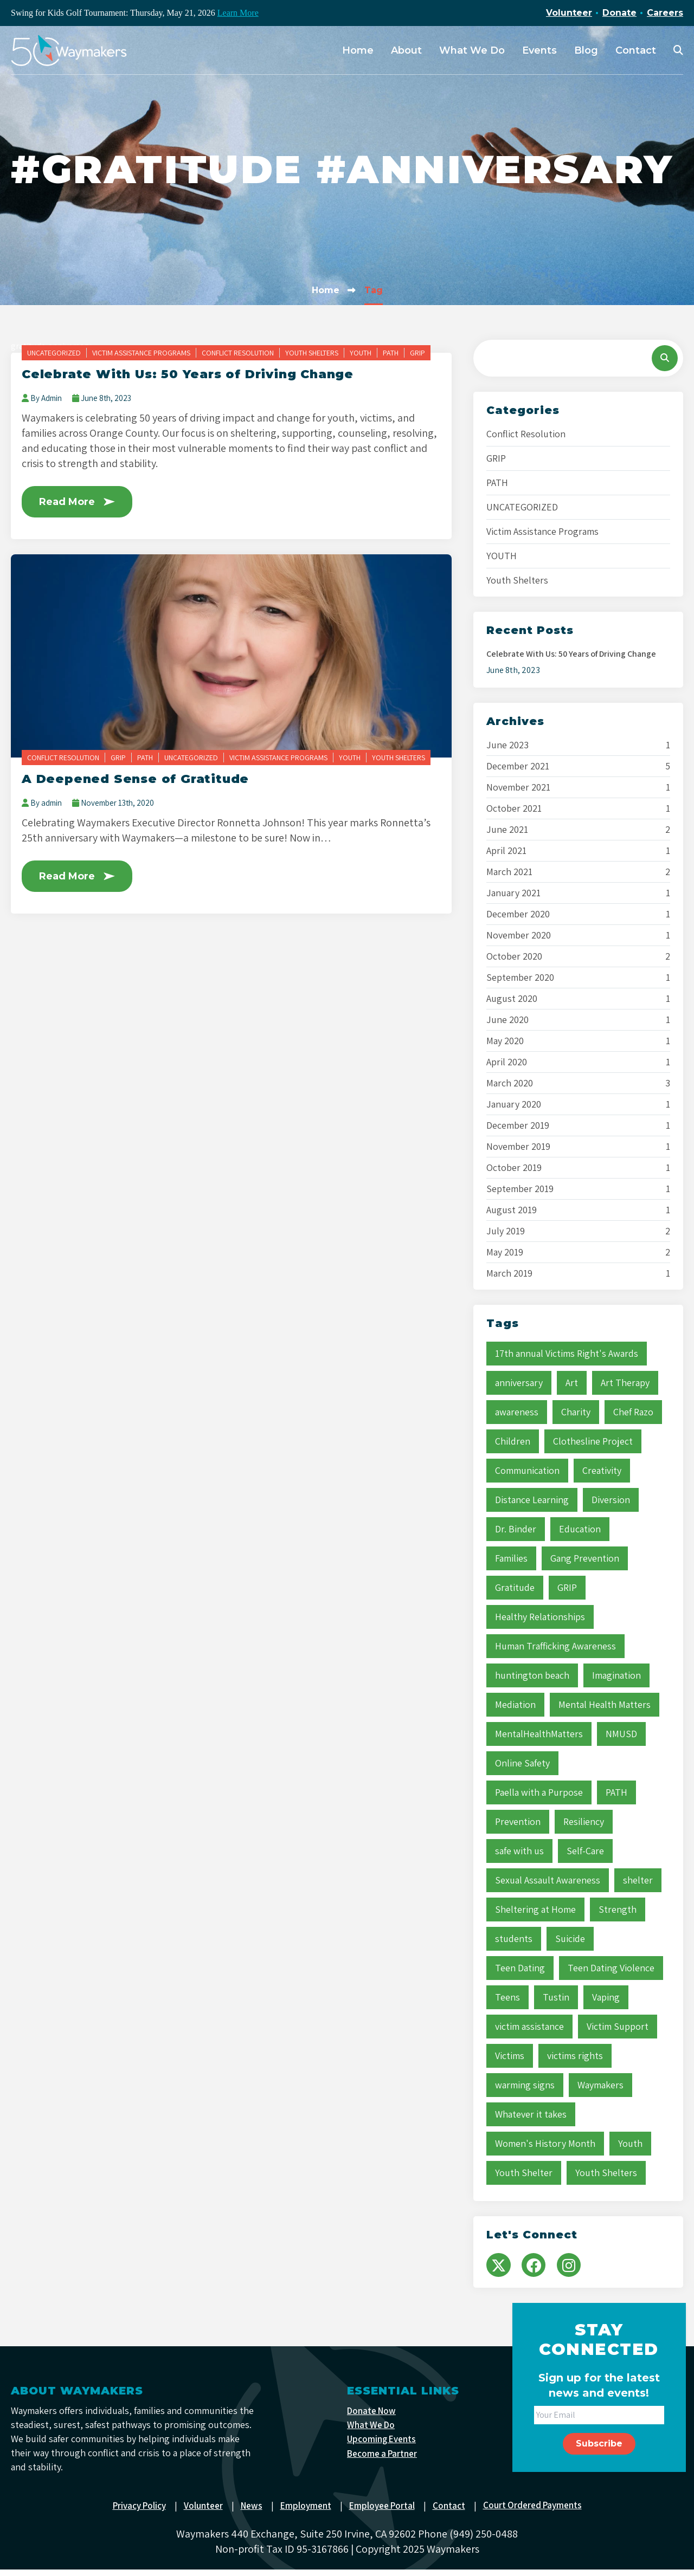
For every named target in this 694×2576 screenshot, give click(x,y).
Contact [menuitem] (635, 50)
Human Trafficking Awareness (555, 1646)
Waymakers (600, 2085)
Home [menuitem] (358, 50)
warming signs (525, 2085)
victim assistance (529, 2026)
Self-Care (585, 1850)
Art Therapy (625, 1382)
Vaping (606, 1997)
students (513, 1938)
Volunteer (569, 13)
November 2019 (518, 1146)
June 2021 (507, 829)
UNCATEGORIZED (54, 353)
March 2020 (509, 1083)
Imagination (616, 1675)
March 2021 (509, 871)
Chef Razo (633, 1412)
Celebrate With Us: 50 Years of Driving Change (200, 374)
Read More (80, 502)
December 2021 (517, 766)
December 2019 (517, 1125)
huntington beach (532, 1675)
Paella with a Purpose (539, 1792)
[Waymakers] (69, 50)
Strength (618, 1909)
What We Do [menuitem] (472, 50)
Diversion (611, 1499)
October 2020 (514, 956)
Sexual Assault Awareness (547, 1880)
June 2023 (507, 745)
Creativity (601, 1470)
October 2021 (514, 808)
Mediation (515, 1704)
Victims (509, 2055)
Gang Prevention (584, 1558)
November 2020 (518, 935)
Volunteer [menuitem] (200, 2512)
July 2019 (505, 1231)
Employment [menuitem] (305, 2512)
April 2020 (506, 1062)
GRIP (417, 353)
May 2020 (505, 1040)
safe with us (519, 1850)
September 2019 (520, 1188)
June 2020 (507, 1019)
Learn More (238, 12)
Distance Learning (532, 1499)
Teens (507, 1997)
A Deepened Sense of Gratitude (142, 780)
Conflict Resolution (238, 353)
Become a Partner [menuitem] (384, 2463)
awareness (516, 1412)
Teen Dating (520, 1968)
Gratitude (515, 1587)
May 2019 (504, 1252)
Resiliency (583, 1821)
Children (512, 1441)
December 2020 (518, 914)
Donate (619, 13)
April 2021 (506, 850)
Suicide (570, 1938)
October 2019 (514, 1167)
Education (580, 1529)
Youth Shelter (523, 2172)
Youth (630, 2143)
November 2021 (518, 787)
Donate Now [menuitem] (373, 2417)
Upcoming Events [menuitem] (383, 2448)
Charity (575, 1412)
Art (572, 1382)
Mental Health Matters (604, 1704)
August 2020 (511, 998)
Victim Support (617, 2026)
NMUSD (621, 1733)
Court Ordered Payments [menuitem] (539, 2512)
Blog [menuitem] (586, 50)
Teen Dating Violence (611, 1968)
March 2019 (509, 1273)
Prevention (518, 1821)
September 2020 (520, 977)
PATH (391, 353)
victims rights (575, 2055)
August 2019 (511, 1210)
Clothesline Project (593, 1441)
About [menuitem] (406, 50)
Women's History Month (545, 2143)
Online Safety (522, 1763)
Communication (527, 1470)
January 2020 (513, 1104)
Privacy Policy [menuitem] (133, 2512)
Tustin (556, 1997)
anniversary (519, 1382)
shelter (638, 1880)
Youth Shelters (311, 353)
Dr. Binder (515, 1529)
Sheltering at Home (535, 1909)
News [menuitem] (249, 2512)
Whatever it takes (531, 2114)
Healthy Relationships (540, 1616)
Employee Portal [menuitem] (384, 2512)
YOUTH (360, 353)
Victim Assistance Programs (141, 353)
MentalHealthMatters (539, 1733)
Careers (665, 13)
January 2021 (513, 893)
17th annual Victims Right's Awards (566, 1353)
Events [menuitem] (539, 50)
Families (511, 1558)
